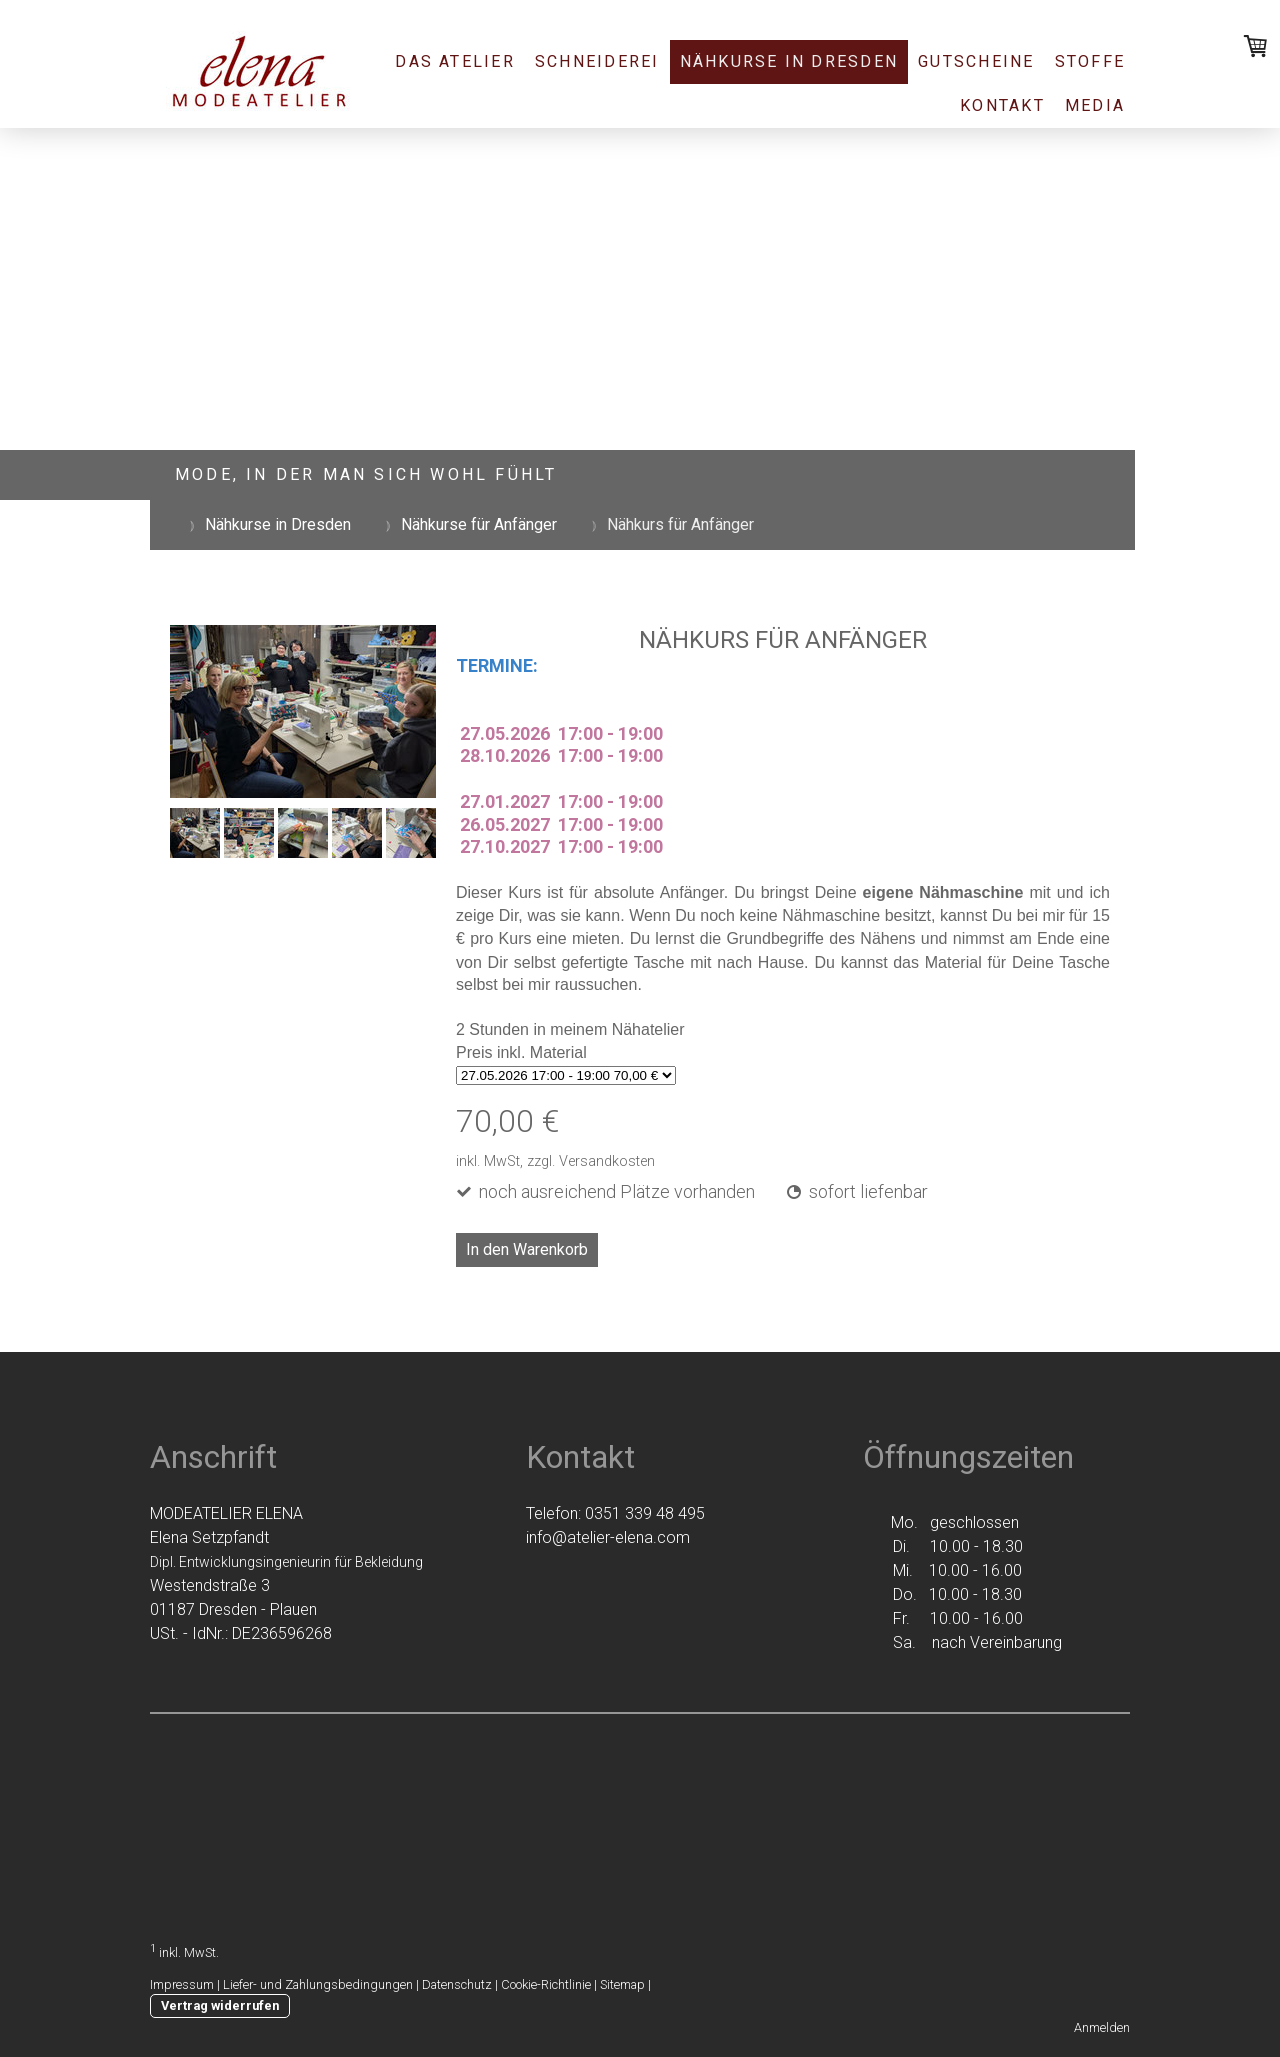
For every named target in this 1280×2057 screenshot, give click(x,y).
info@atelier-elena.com (608, 1537)
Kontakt (1002, 105)
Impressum (182, 1984)
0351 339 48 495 (645, 1513)
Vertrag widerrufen (220, 2005)
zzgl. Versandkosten (591, 1161)
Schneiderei (597, 61)
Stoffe (1090, 61)
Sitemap (622, 1984)
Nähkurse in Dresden (789, 61)
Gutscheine (976, 61)
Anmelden (1102, 2027)
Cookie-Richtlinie (546, 1984)
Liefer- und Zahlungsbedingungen (318, 1984)
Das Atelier (455, 61)
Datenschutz (457, 1984)
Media (1095, 105)
